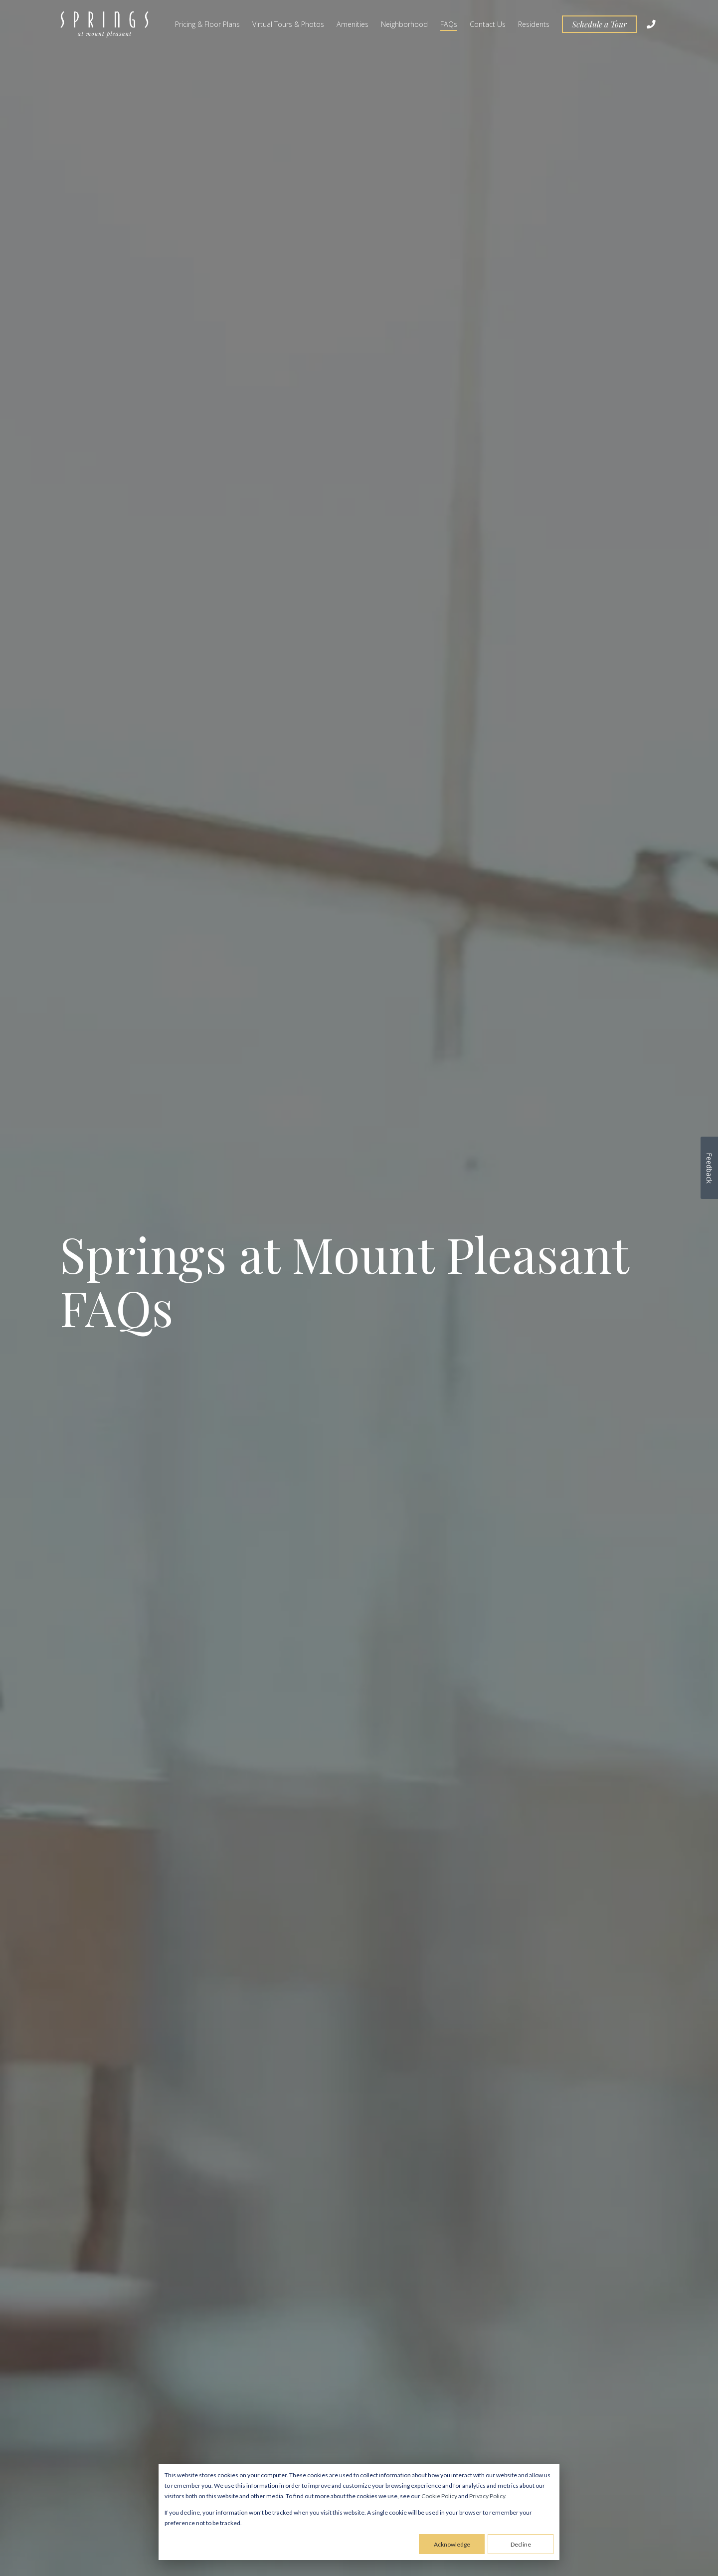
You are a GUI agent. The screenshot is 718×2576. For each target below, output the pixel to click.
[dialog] (359, 2512)
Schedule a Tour (599, 24)
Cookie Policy (439, 2496)
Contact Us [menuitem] (488, 24)
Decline (521, 2544)
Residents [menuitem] (533, 24)
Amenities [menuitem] (352, 24)
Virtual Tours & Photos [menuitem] (288, 24)
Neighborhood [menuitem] (404, 24)
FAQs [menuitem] (448, 24)
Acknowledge (452, 2544)
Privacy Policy (487, 2496)
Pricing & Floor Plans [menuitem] (207, 24)
